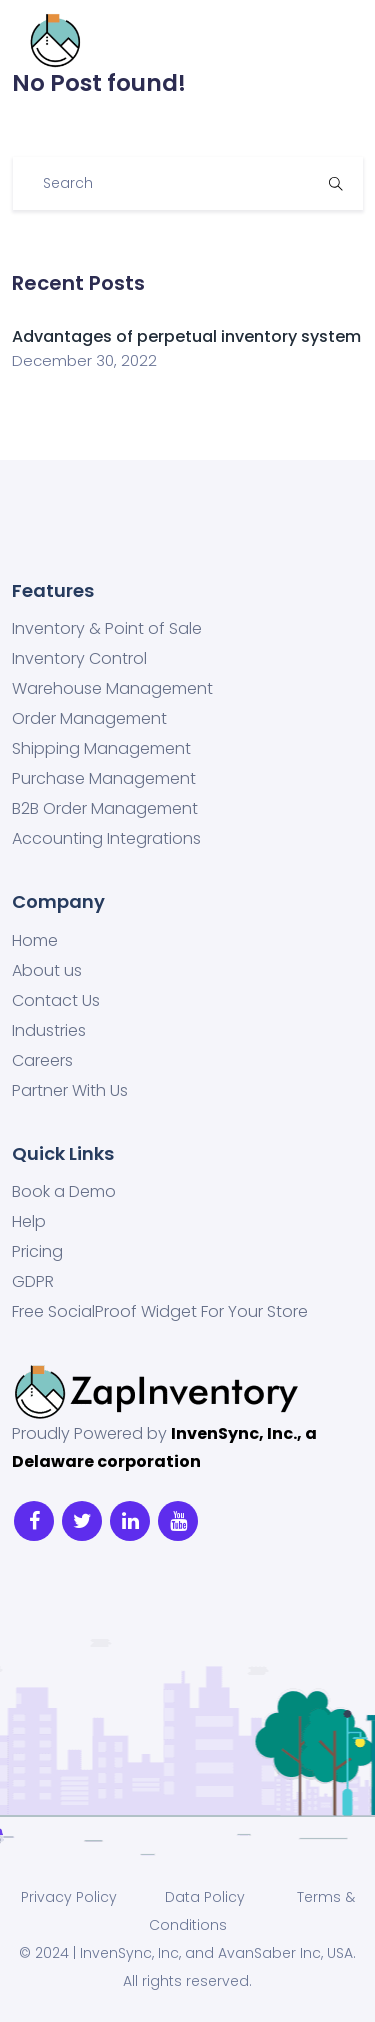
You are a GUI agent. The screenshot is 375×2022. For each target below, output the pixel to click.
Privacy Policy (69, 1897)
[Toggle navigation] (335, 41)
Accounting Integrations (106, 839)
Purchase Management (104, 779)
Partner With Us (70, 1091)
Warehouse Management (112, 689)
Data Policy (203, 1897)
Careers (42, 1061)
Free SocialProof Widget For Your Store (160, 1312)
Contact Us (56, 1001)
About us (47, 971)
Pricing (37, 1252)
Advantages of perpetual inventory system (186, 336)
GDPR (33, 1282)
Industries (49, 1031)
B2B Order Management (105, 809)
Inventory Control (79, 659)
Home (35, 941)
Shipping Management (101, 749)
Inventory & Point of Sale (107, 629)
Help (29, 1222)
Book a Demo (64, 1192)
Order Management (89, 719)
